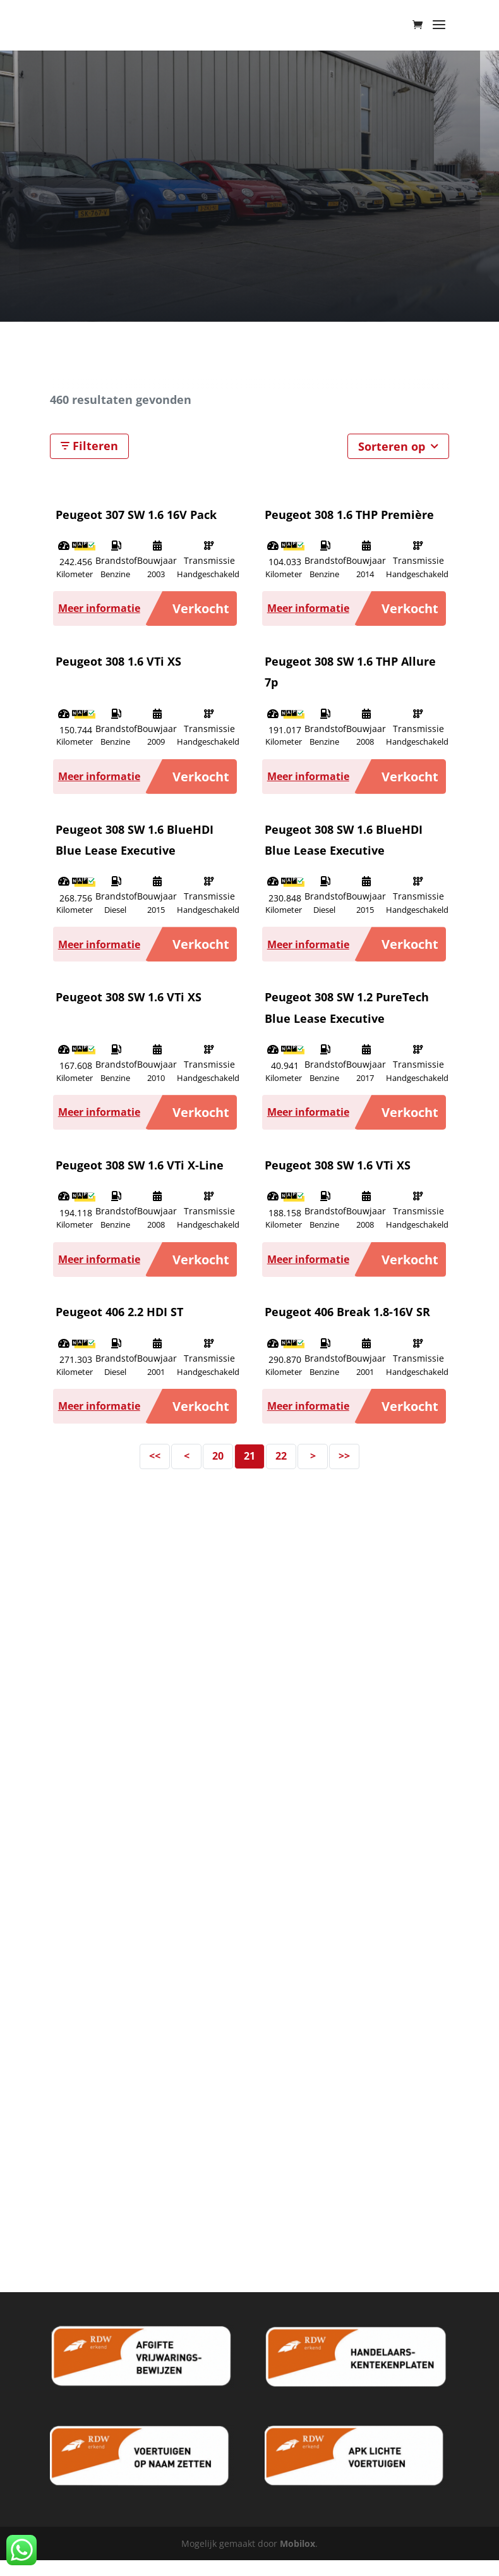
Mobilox (297, 2543)
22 (281, 1456)
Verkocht (200, 608)
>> (344, 1456)
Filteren (89, 445)
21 (249, 1456)
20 (218, 1456)
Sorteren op (398, 445)
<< (154, 1456)
